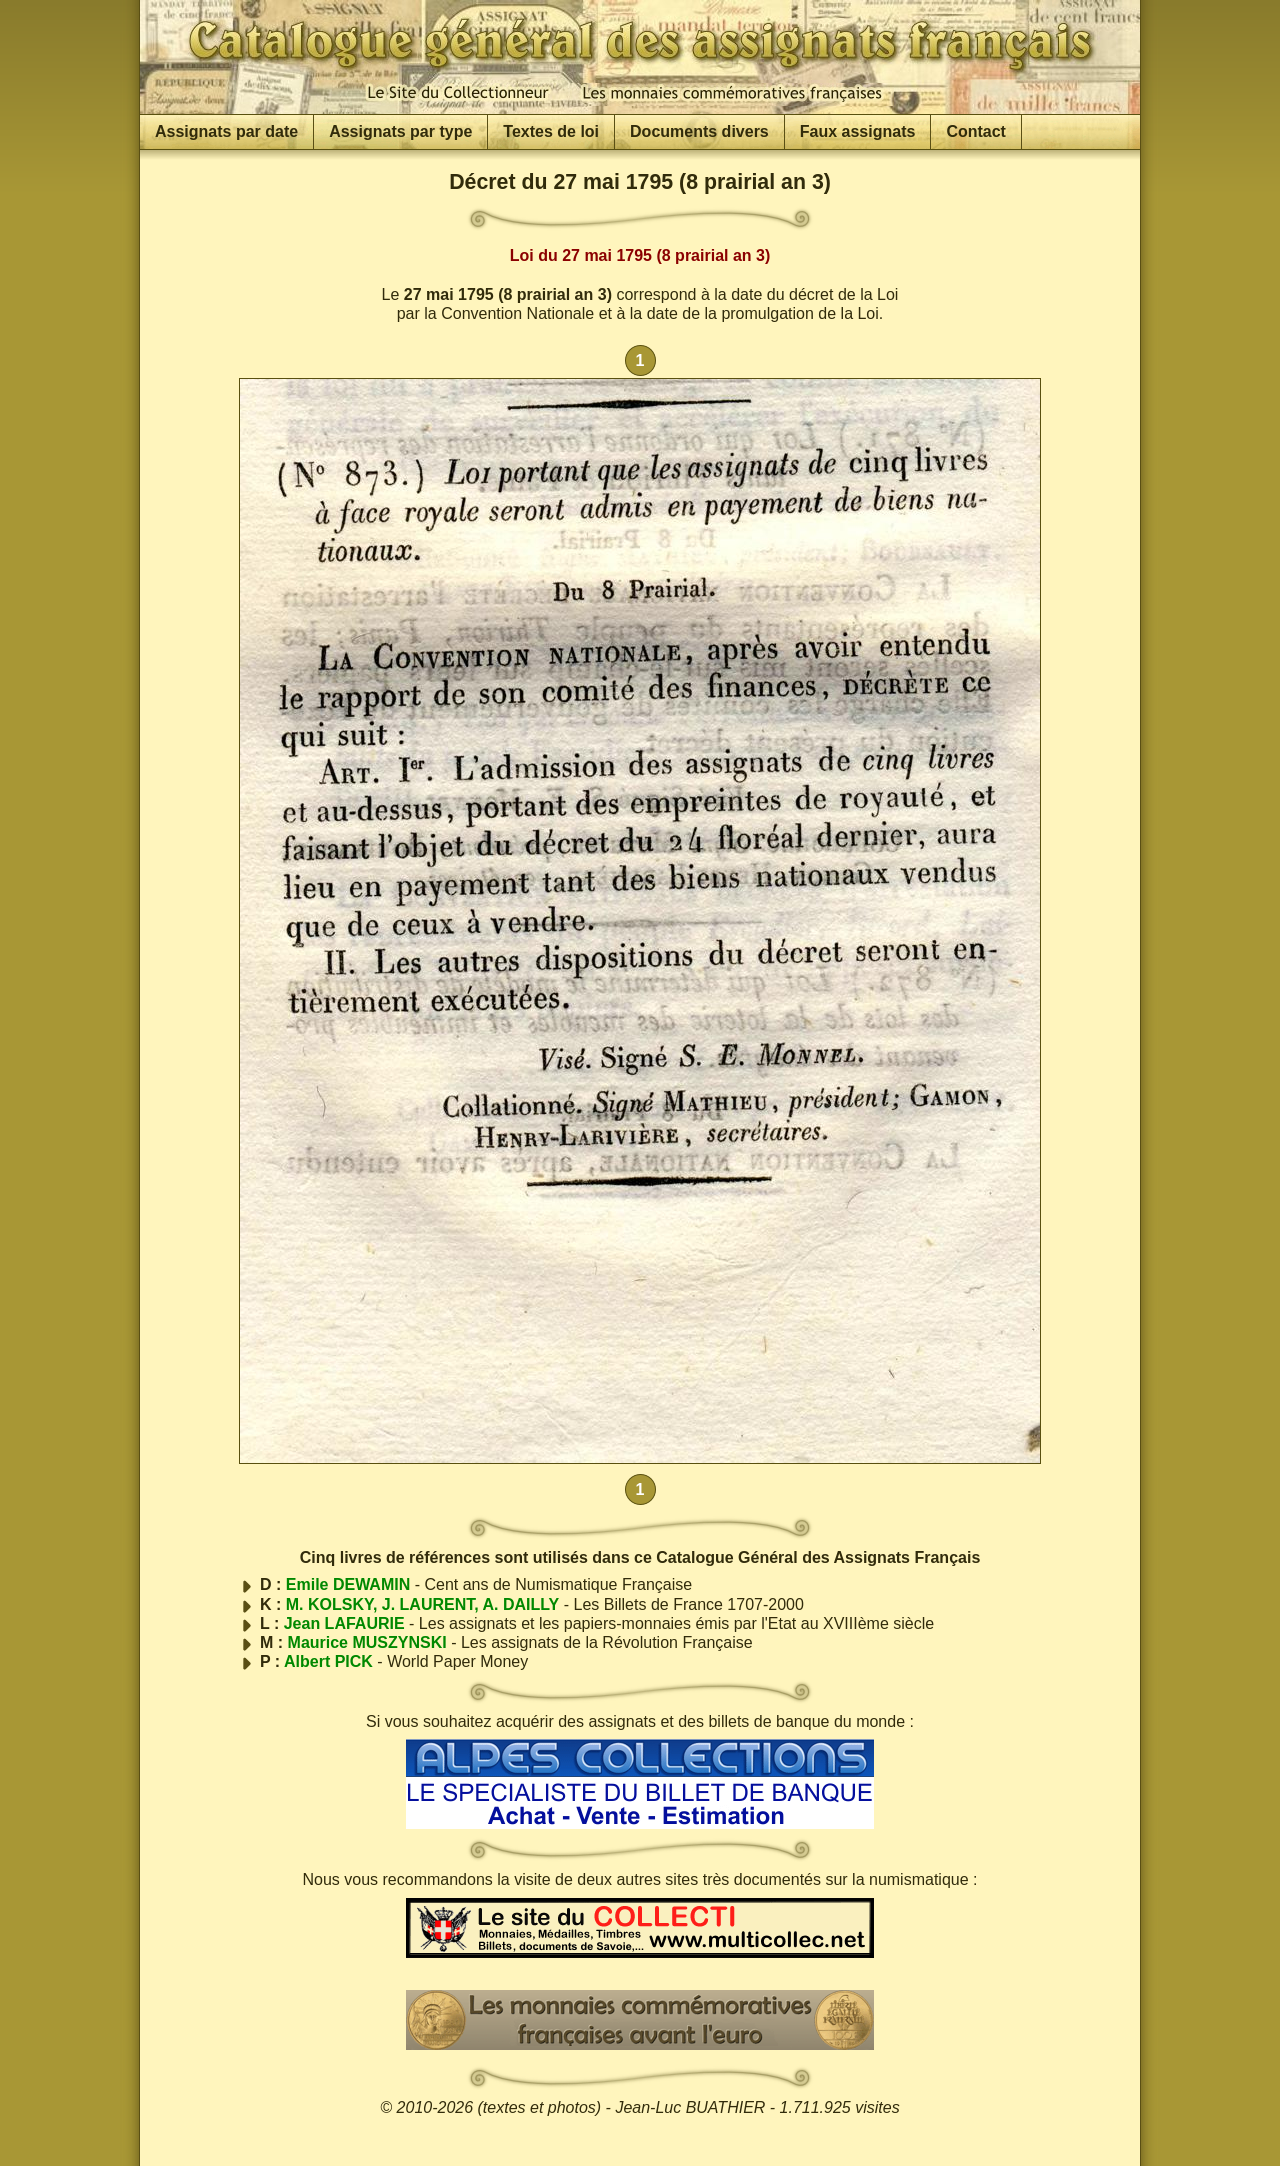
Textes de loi (551, 131)
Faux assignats (858, 131)
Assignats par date (226, 131)
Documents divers (699, 131)
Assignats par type (400, 131)
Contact (976, 131)
